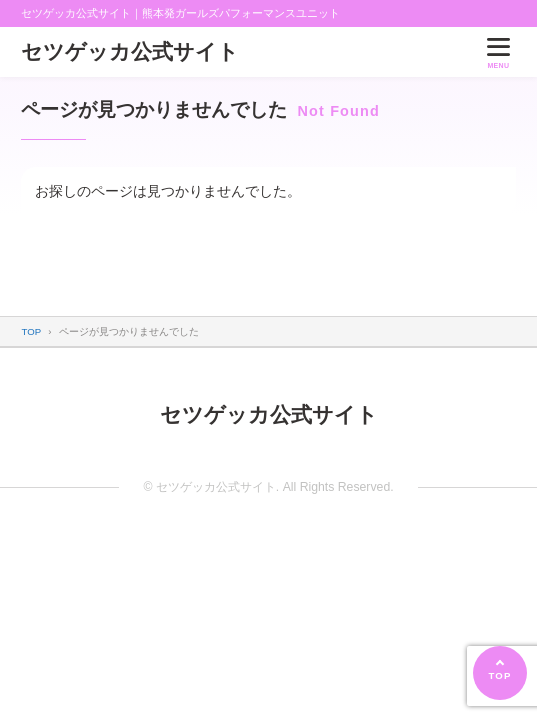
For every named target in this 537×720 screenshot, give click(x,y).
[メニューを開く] (498, 51)
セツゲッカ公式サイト (130, 51)
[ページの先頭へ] (500, 673)
